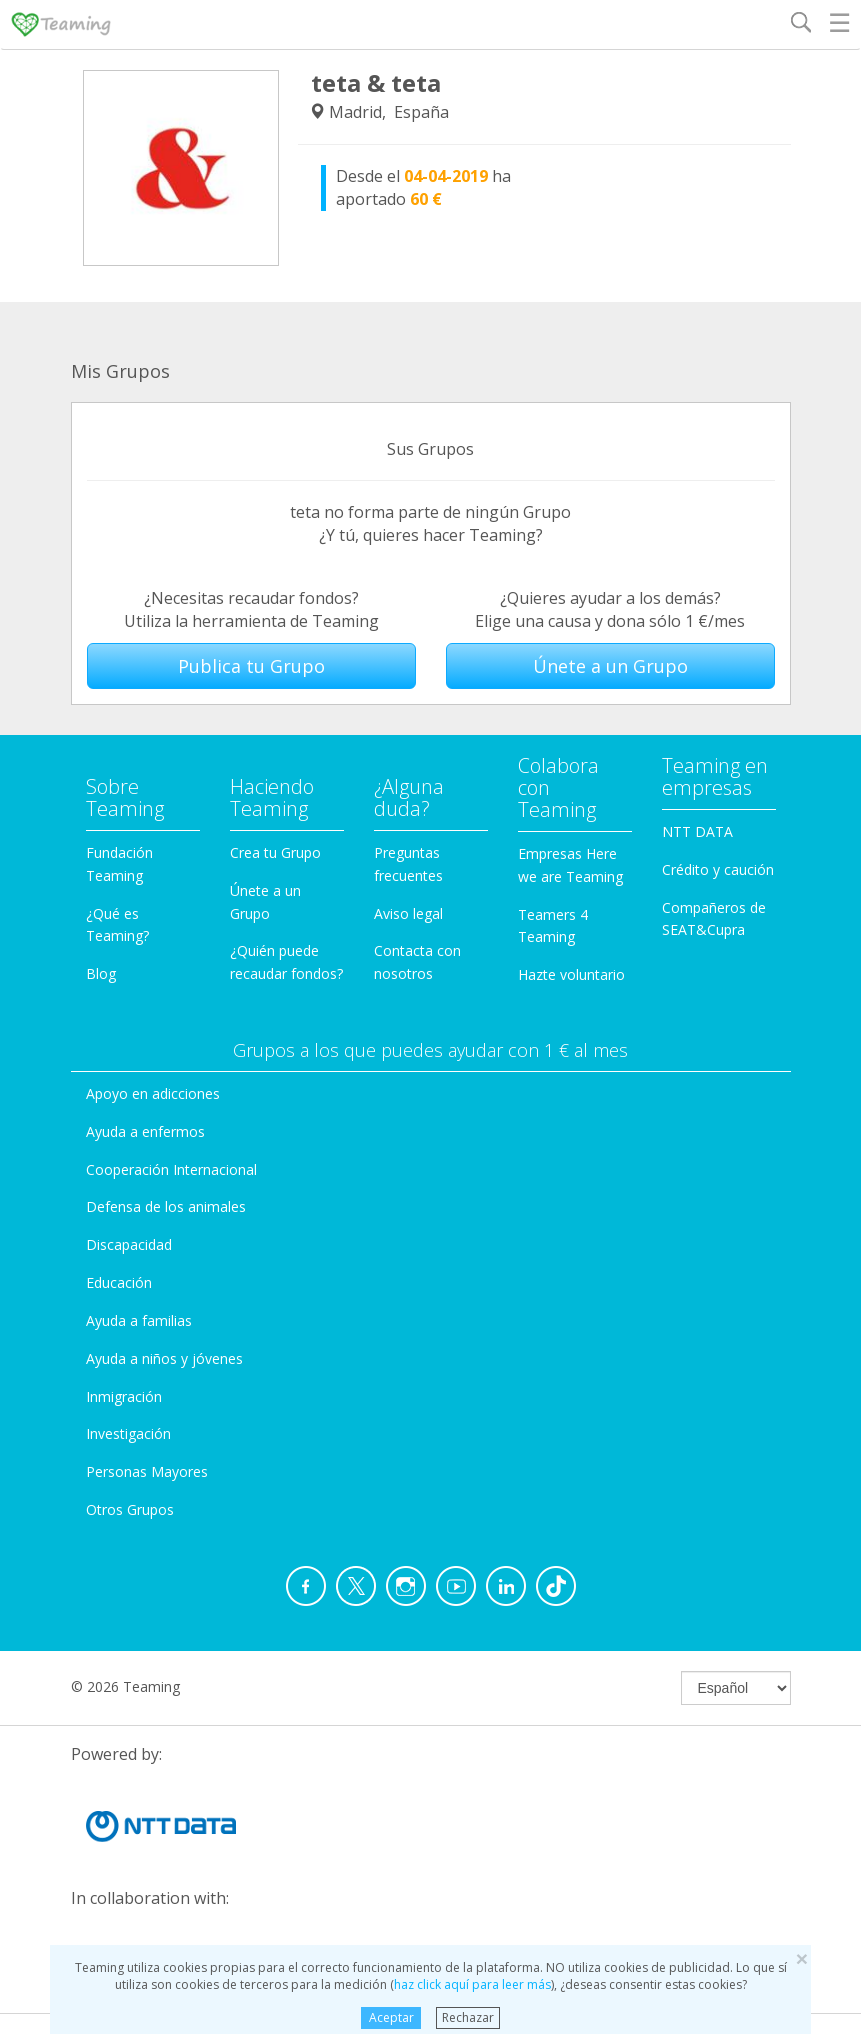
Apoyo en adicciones (153, 1093)
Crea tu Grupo (275, 852)
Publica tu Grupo (251, 666)
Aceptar (391, 2017)
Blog (101, 973)
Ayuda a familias (139, 1320)
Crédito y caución (718, 869)
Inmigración (124, 1396)
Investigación (128, 1433)
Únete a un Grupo (610, 666)
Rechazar (468, 2017)
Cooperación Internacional (171, 1169)
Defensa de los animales (166, 1206)
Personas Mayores (147, 1471)
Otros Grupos (130, 1509)
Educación (119, 1282)
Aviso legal (408, 913)
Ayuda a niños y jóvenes (164, 1358)
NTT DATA (697, 831)
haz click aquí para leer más (472, 1984)
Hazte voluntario (571, 974)
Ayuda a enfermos (145, 1131)
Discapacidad (129, 1244)
